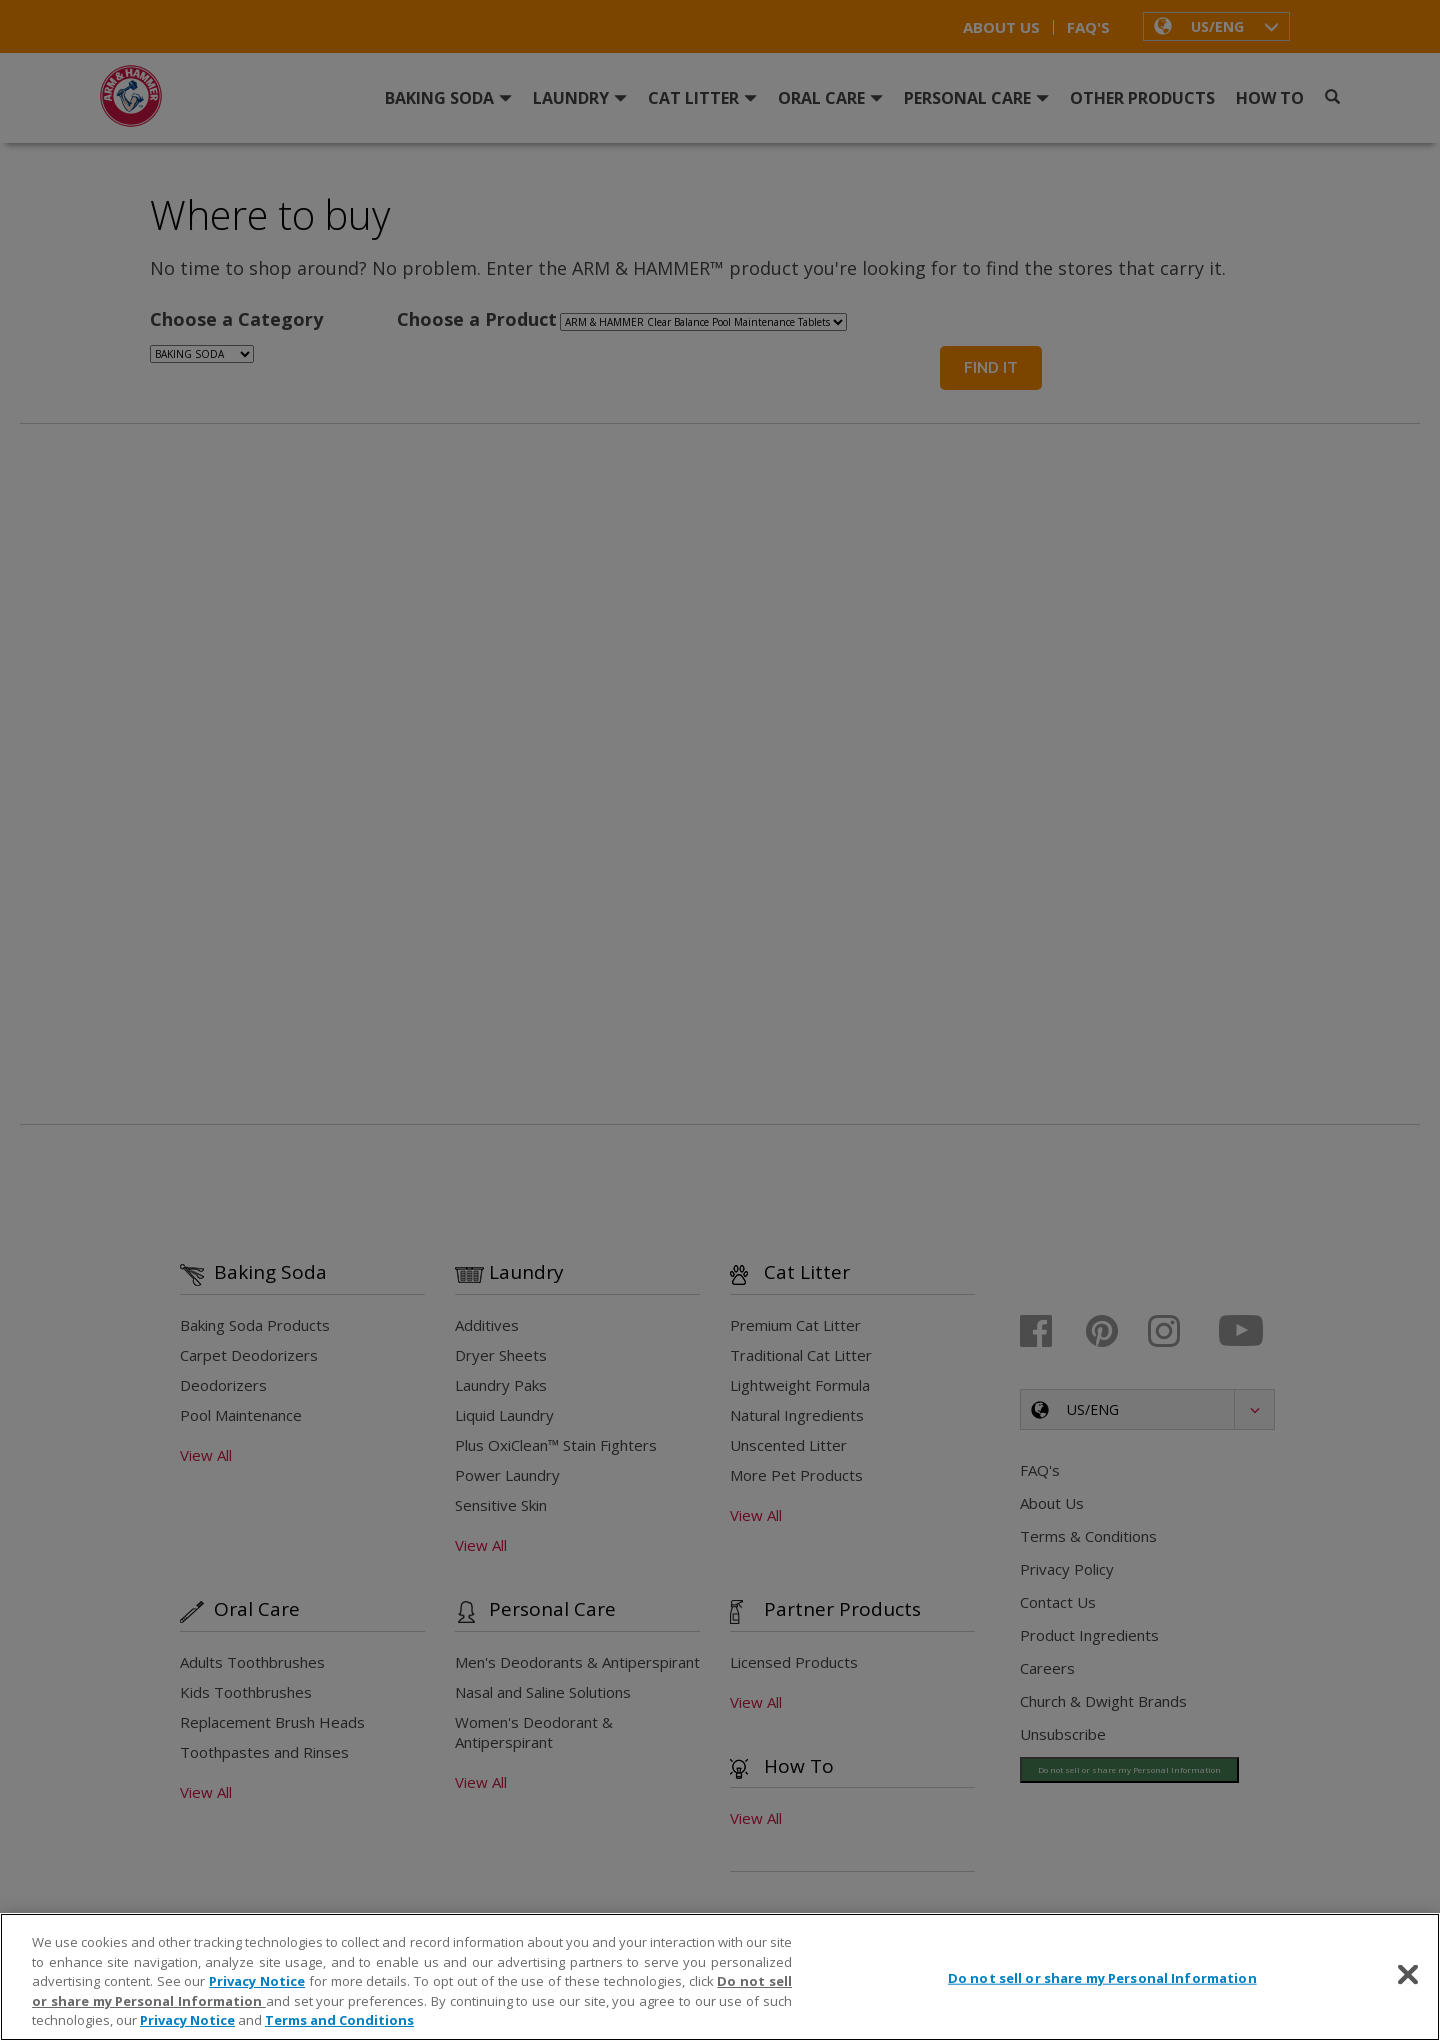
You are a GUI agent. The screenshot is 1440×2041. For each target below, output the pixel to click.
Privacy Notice (257, 1981)
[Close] (1408, 1975)
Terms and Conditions (339, 2020)
